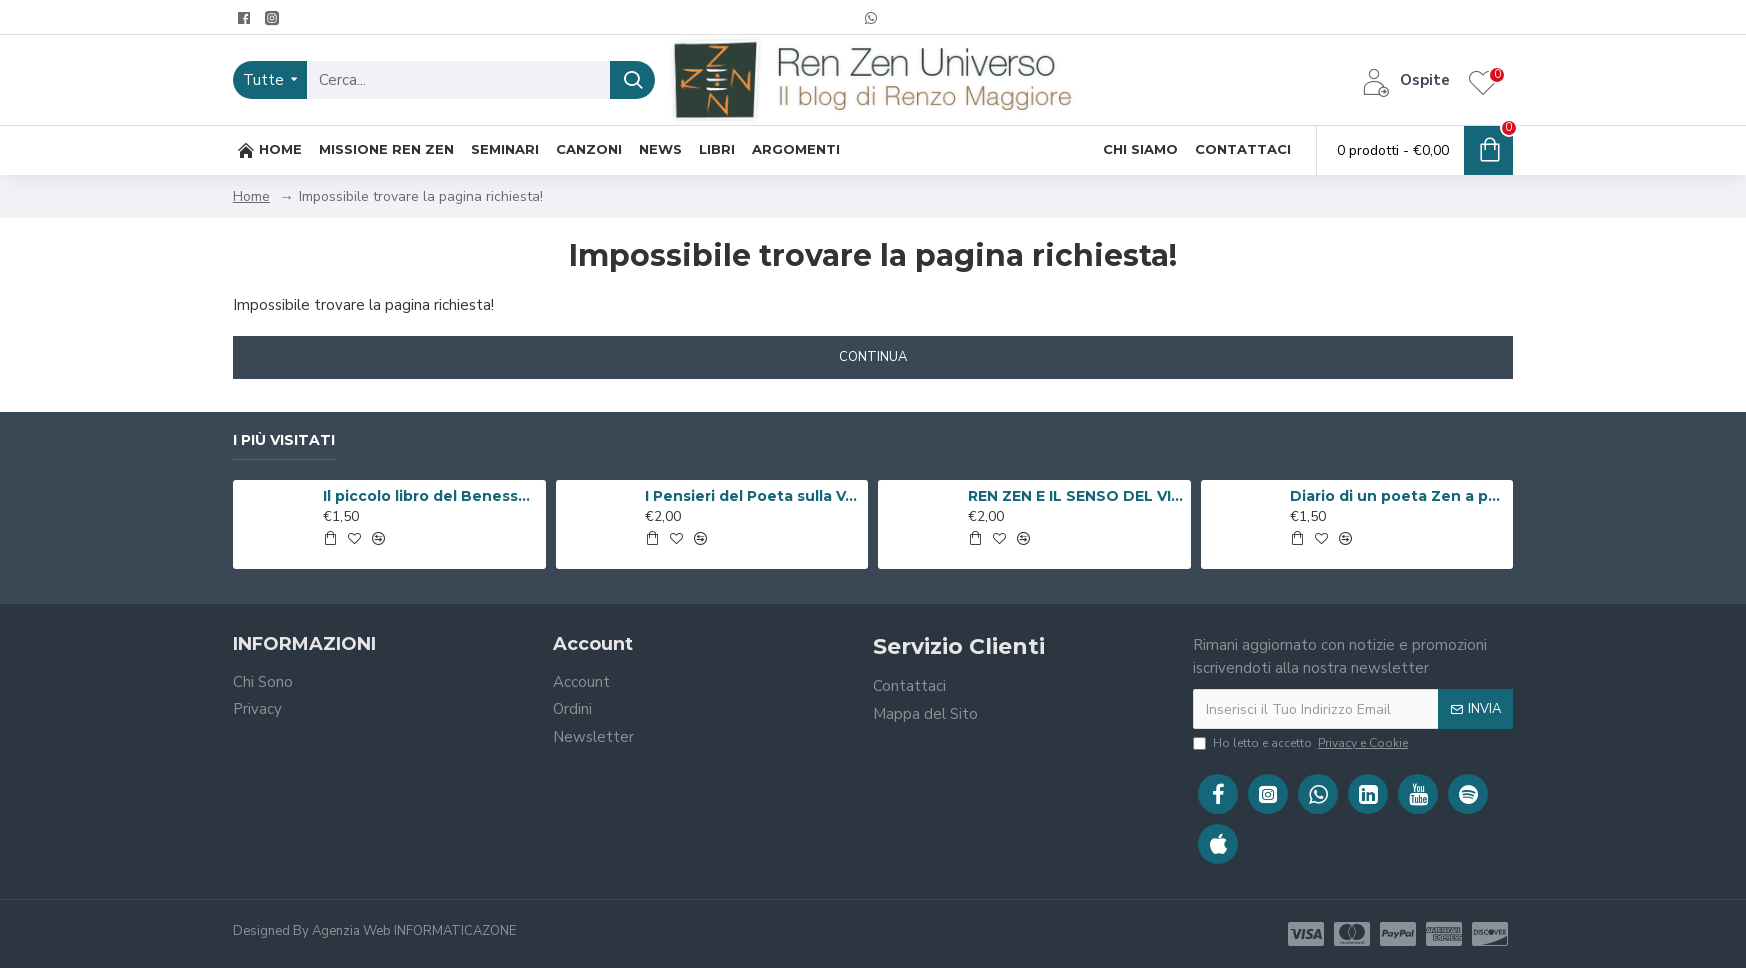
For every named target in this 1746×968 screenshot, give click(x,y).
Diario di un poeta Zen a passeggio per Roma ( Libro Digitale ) (1398, 496)
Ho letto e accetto (1302, 743)
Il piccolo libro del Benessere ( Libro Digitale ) (431, 496)
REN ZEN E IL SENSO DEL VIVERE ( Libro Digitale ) (1076, 496)
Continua (873, 357)
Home (251, 196)
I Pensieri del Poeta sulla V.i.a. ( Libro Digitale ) (753, 496)
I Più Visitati (284, 440)
